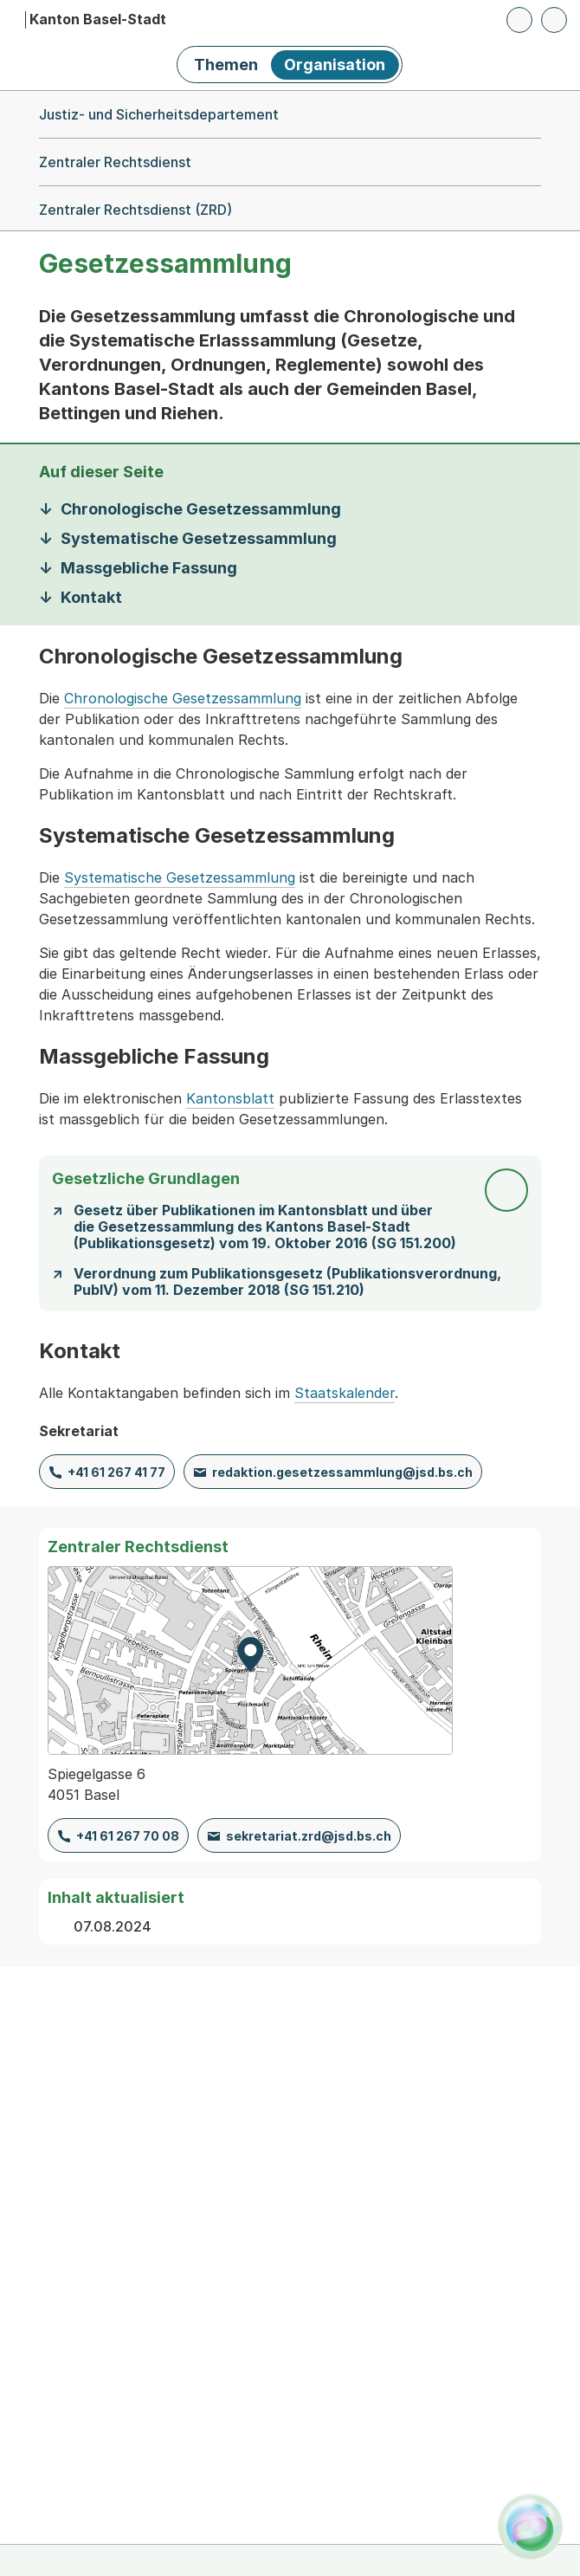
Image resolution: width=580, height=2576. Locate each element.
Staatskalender (344, 1392)
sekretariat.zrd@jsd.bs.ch (308, 1835)
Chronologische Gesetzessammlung (182, 698)
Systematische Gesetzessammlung (179, 877)
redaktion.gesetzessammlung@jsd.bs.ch (342, 1472)
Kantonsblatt (230, 1098)
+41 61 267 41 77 (116, 1472)
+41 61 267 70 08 (127, 1835)
